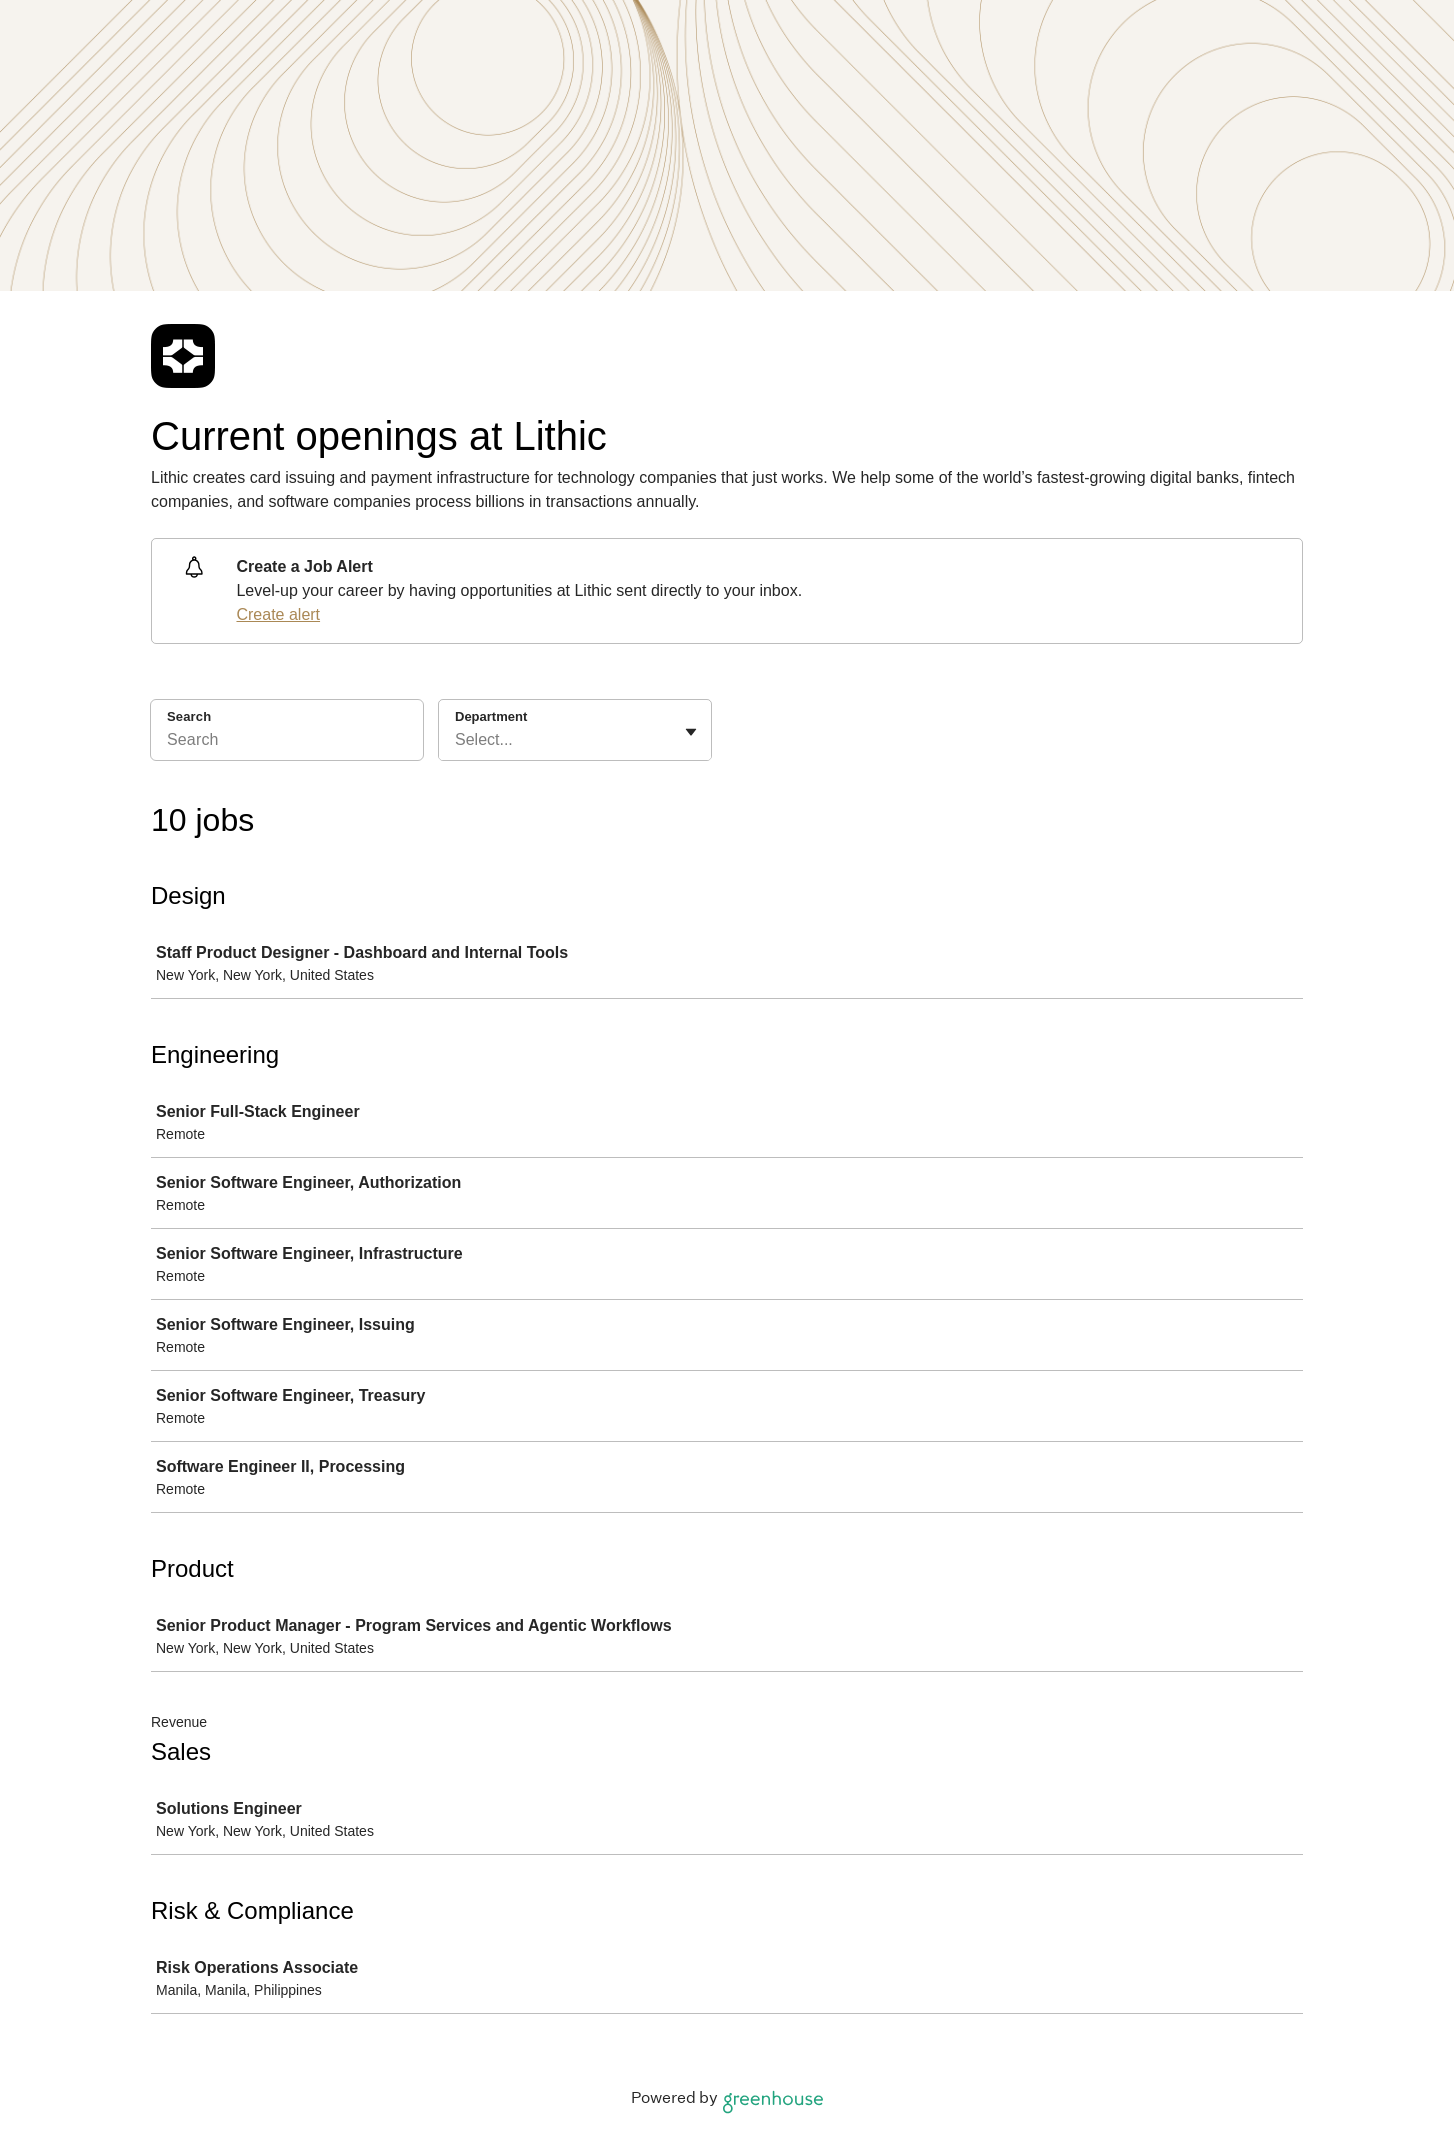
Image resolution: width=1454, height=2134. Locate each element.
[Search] (287, 743)
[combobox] (457, 740)
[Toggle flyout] (691, 732)
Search (189, 716)
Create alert (278, 614)
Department (491, 716)
